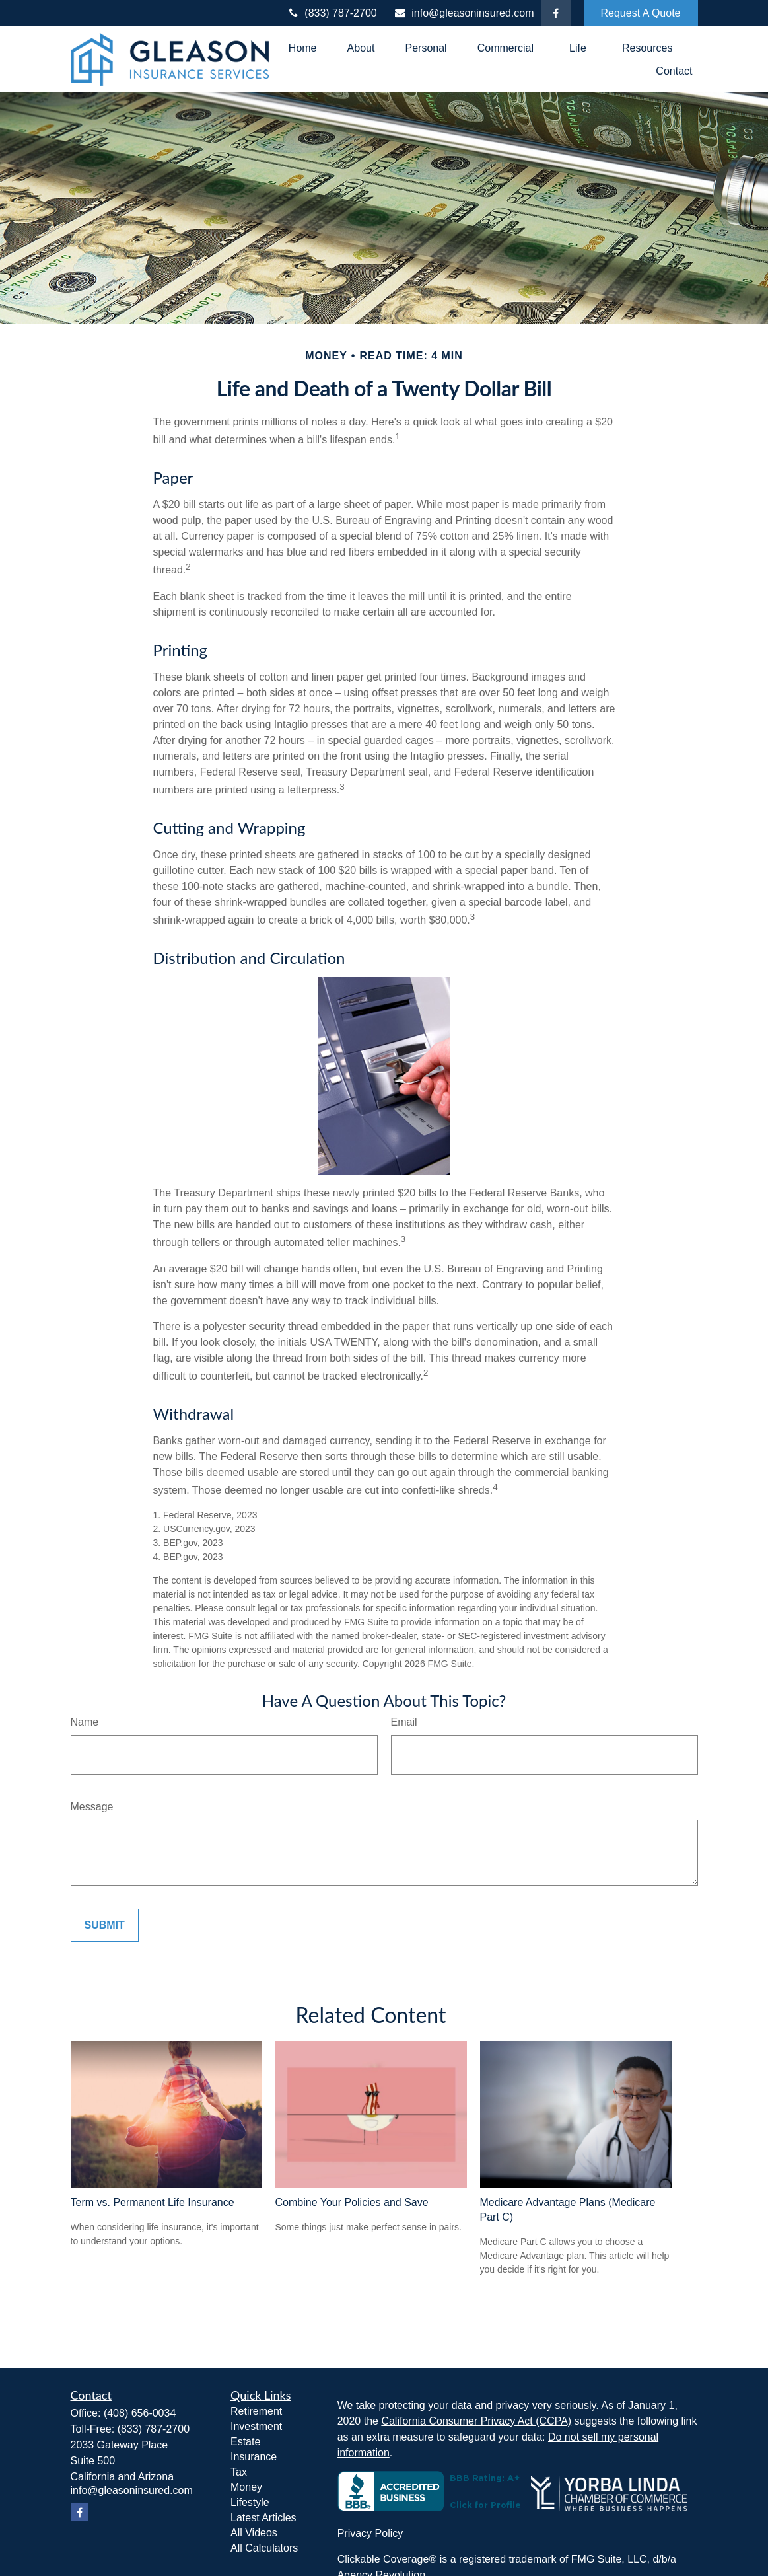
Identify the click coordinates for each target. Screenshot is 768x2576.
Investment (256, 2426)
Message (92, 1806)
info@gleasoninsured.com (464, 12)
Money (246, 2487)
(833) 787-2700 (332, 12)
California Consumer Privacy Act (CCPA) (476, 2421)
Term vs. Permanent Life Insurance (152, 2202)
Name (85, 1722)
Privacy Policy (370, 2533)
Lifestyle (249, 2502)
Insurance (253, 2456)
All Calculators (264, 2548)
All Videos (253, 2532)
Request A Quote (641, 12)
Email (404, 1722)
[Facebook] (556, 13)
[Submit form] (105, 1925)
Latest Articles (263, 2517)
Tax (238, 2472)
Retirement (256, 2411)
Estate (245, 2441)
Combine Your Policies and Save (352, 2202)
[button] (302, 47)
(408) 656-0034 (140, 2413)
